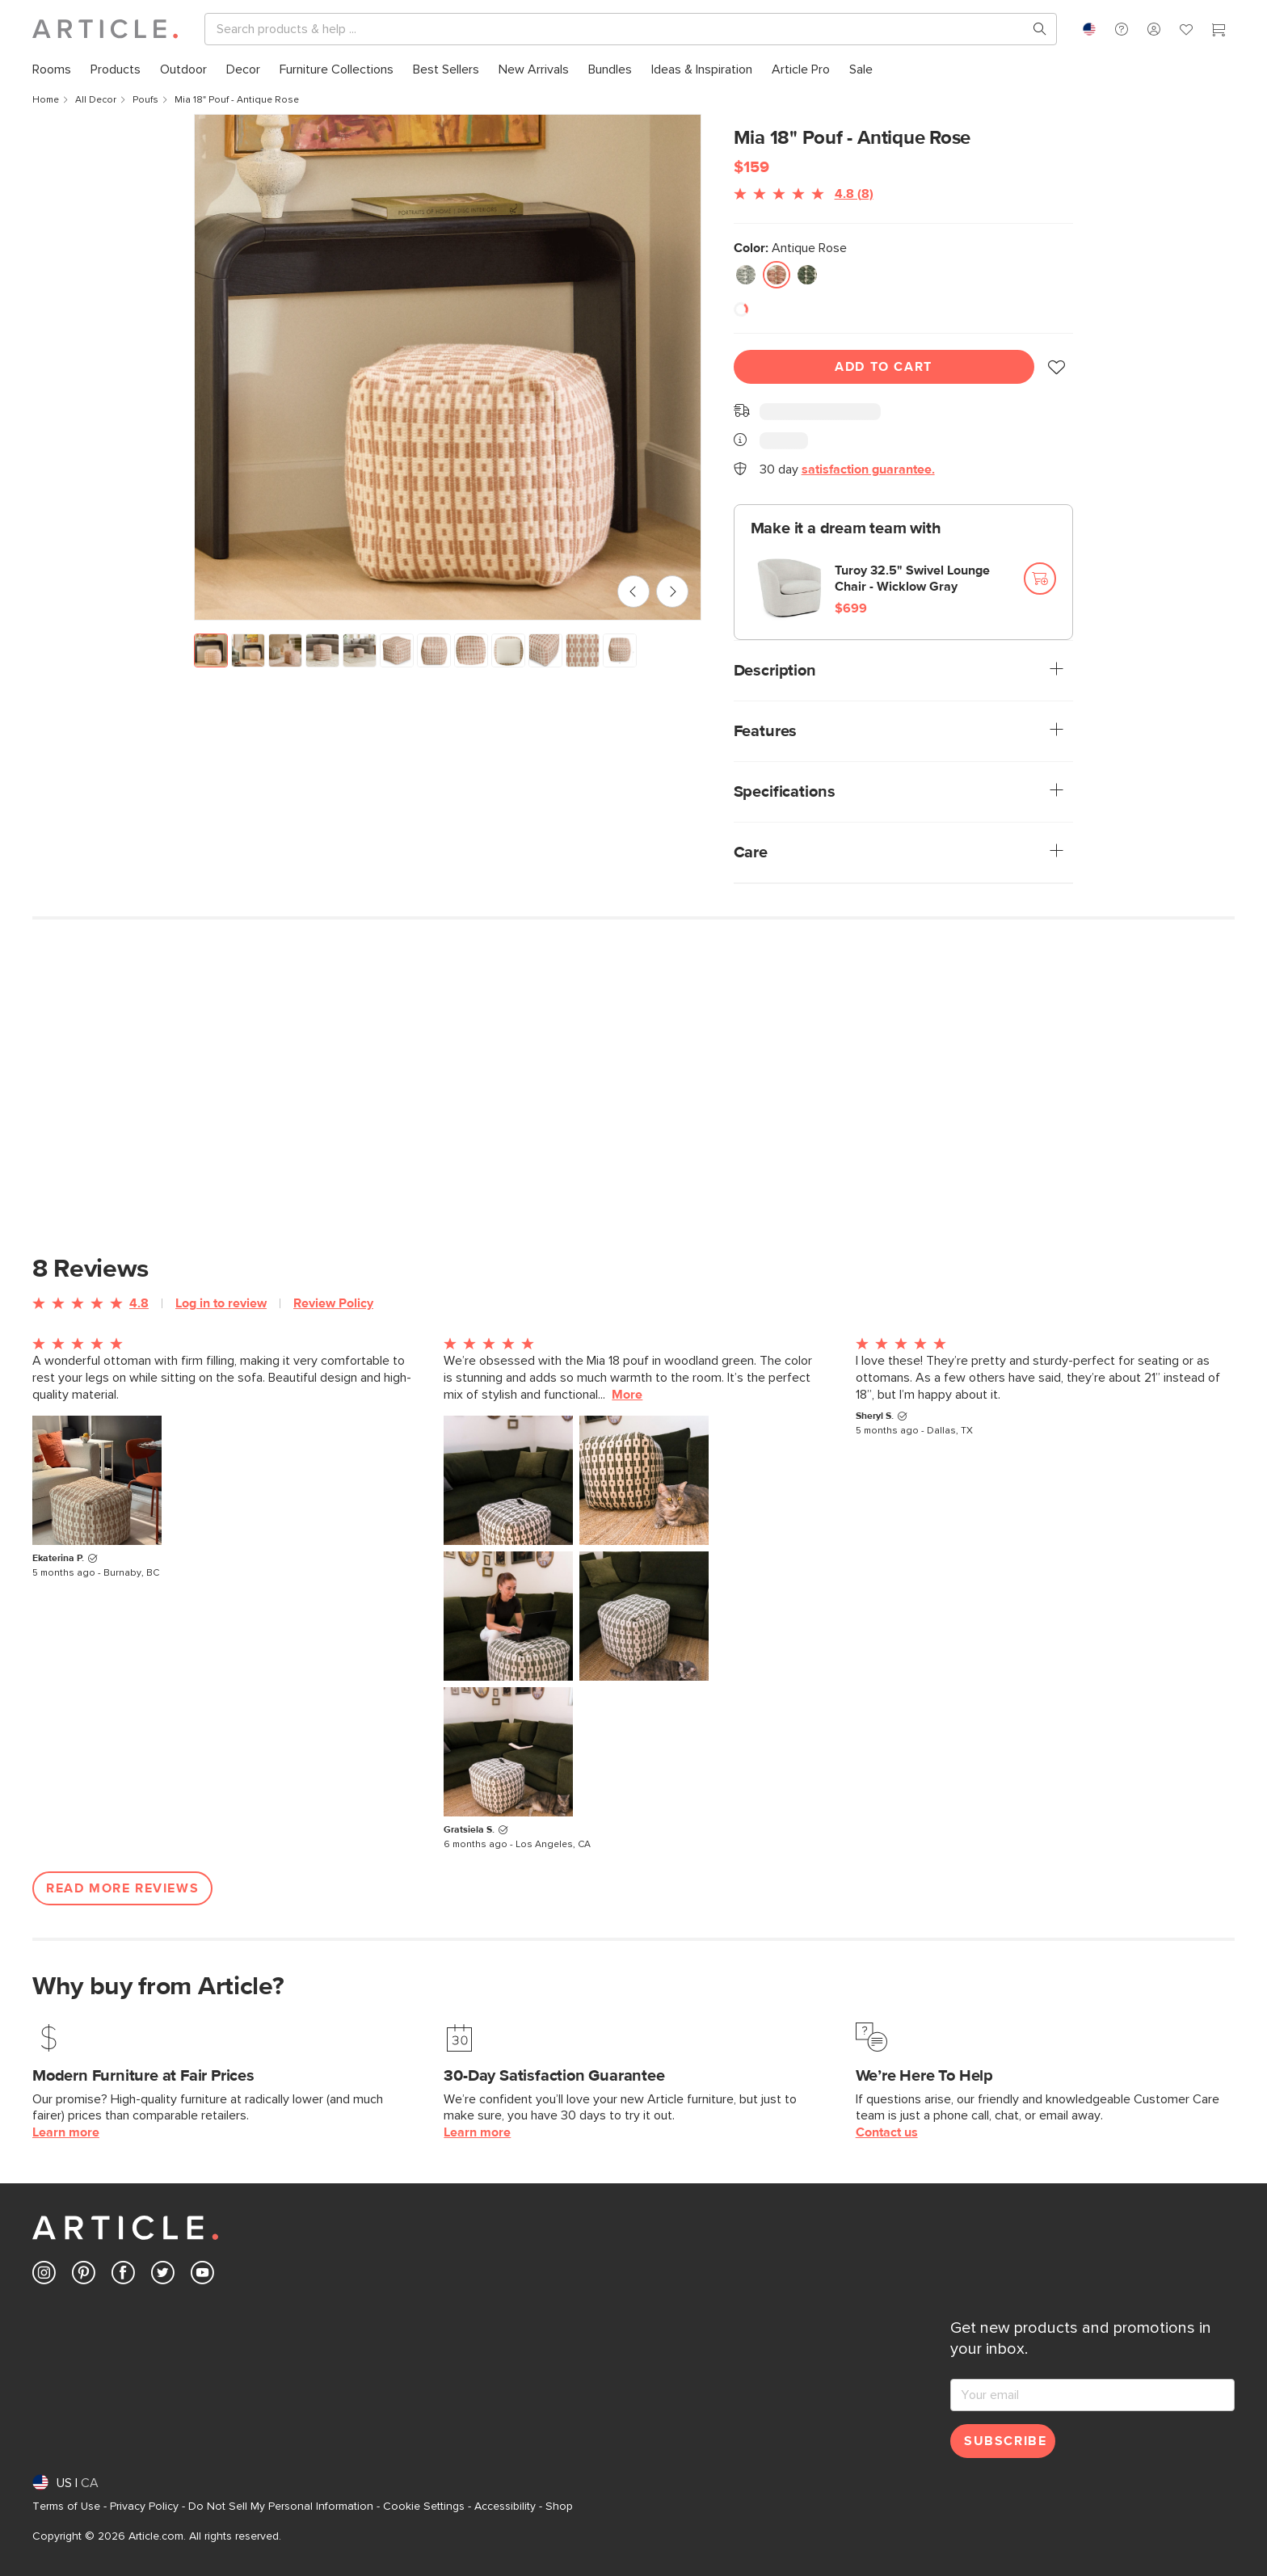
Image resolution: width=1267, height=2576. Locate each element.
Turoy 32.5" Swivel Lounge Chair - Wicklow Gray (912, 579)
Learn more (65, 2132)
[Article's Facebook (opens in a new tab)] (123, 2276)
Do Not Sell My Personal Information (280, 2506)
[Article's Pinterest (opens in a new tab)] (83, 2276)
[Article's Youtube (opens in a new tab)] (202, 2276)
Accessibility (505, 2506)
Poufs (145, 100)
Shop (559, 2506)
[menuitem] (52, 70)
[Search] (618, 29)
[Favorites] (1186, 31)
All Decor (95, 100)
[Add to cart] (1040, 578)
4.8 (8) (854, 193)
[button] (1121, 29)
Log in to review (221, 1303)
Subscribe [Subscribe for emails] (1005, 2441)
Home (45, 100)
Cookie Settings (424, 2506)
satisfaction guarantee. (868, 469)
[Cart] (1218, 31)
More (627, 1394)
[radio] (746, 275)
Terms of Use (66, 2506)
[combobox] (1089, 29)
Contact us (887, 2132)
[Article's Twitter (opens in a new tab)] (163, 2276)
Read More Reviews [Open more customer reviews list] (122, 1888)
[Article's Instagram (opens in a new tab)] (44, 2276)
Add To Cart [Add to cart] (883, 366)
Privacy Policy (144, 2506)
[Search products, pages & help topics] (1033, 29)
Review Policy (333, 1303)
